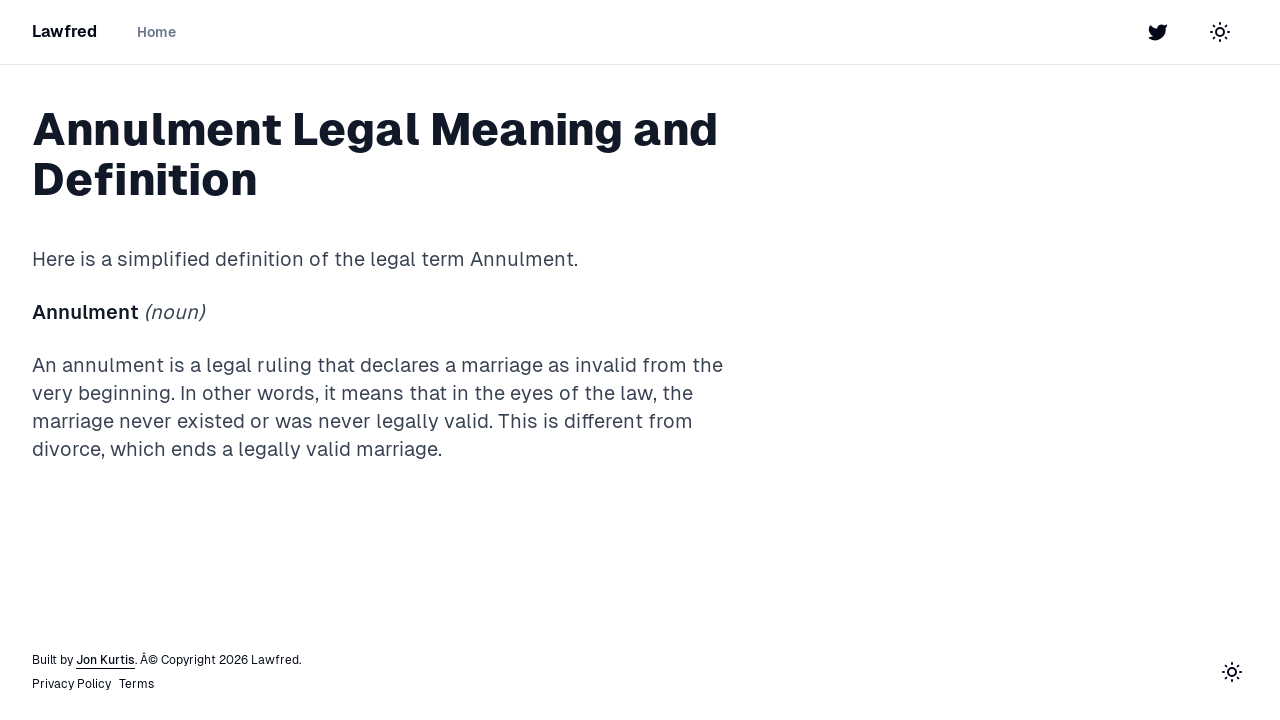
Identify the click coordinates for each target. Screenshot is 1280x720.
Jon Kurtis (105, 660)
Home (156, 32)
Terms (136, 684)
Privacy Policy (71, 684)
